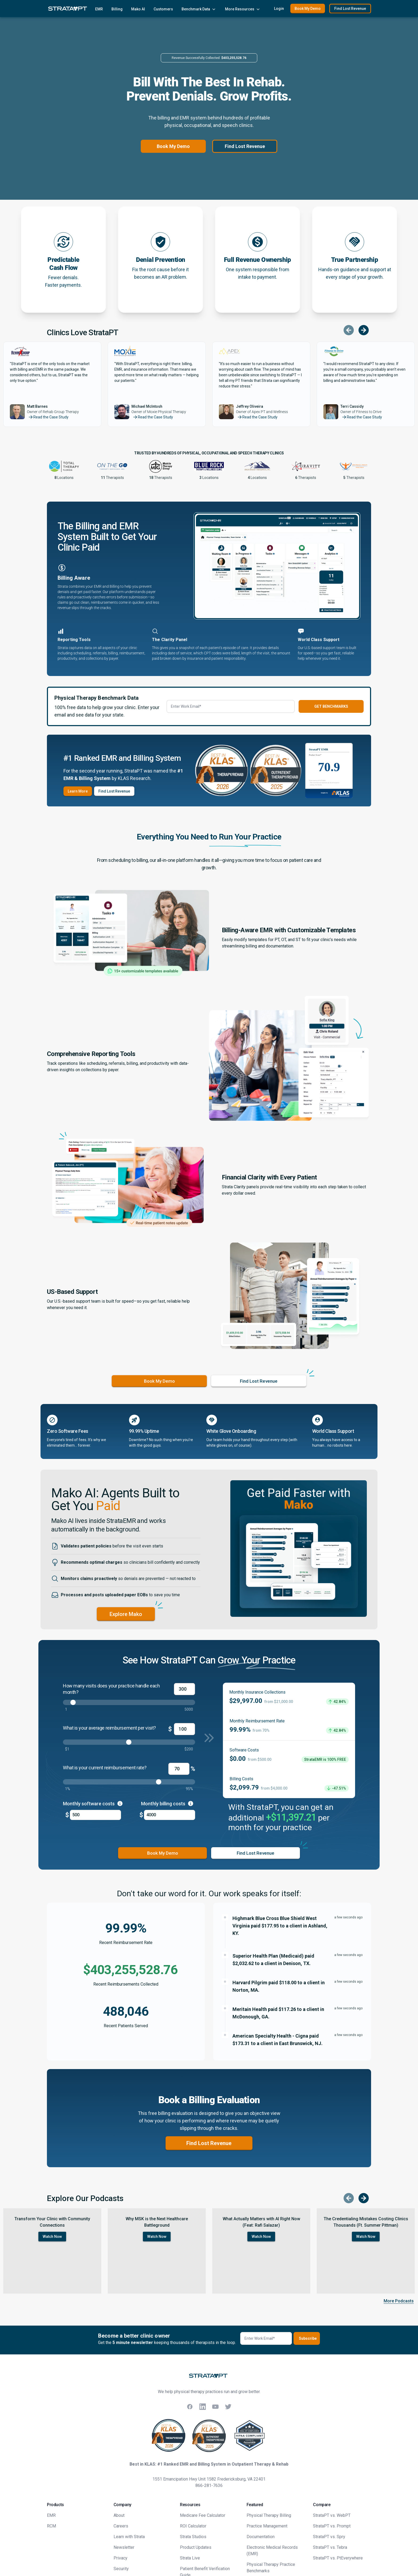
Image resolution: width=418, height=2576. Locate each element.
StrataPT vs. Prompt (332, 2526)
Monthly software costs (93, 1803)
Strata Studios (193, 2536)
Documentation (261, 2536)
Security (121, 2568)
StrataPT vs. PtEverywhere (338, 2558)
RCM (51, 2526)
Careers (121, 2526)
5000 (188, 1709)
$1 (67, 1749)
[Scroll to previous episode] (348, 2198)
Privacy (120, 2558)
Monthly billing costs (167, 1803)
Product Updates (195, 2547)
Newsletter (124, 2547)
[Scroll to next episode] (363, 2198)
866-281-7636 (209, 2485)
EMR (99, 9)
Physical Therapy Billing (269, 2515)
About (119, 2515)
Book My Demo (173, 146)
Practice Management (267, 2526)
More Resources (243, 9)
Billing (117, 9)
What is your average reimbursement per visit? (109, 1728)
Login (279, 8)
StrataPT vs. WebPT (332, 2515)
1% (67, 1789)
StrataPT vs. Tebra (330, 2547)
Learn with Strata (129, 2536)
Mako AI (138, 9)
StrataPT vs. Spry (329, 2536)
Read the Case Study (48, 417)
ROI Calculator (193, 2526)
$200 (188, 1749)
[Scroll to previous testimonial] (348, 330)
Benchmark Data (199, 9)
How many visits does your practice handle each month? (111, 1689)
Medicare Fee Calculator (202, 2515)
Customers (163, 9)
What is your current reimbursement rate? (105, 1767)
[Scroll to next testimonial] (363, 330)
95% (189, 1789)
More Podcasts (399, 2300)
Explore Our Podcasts (85, 2198)
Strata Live (190, 2558)
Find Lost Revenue (245, 146)
